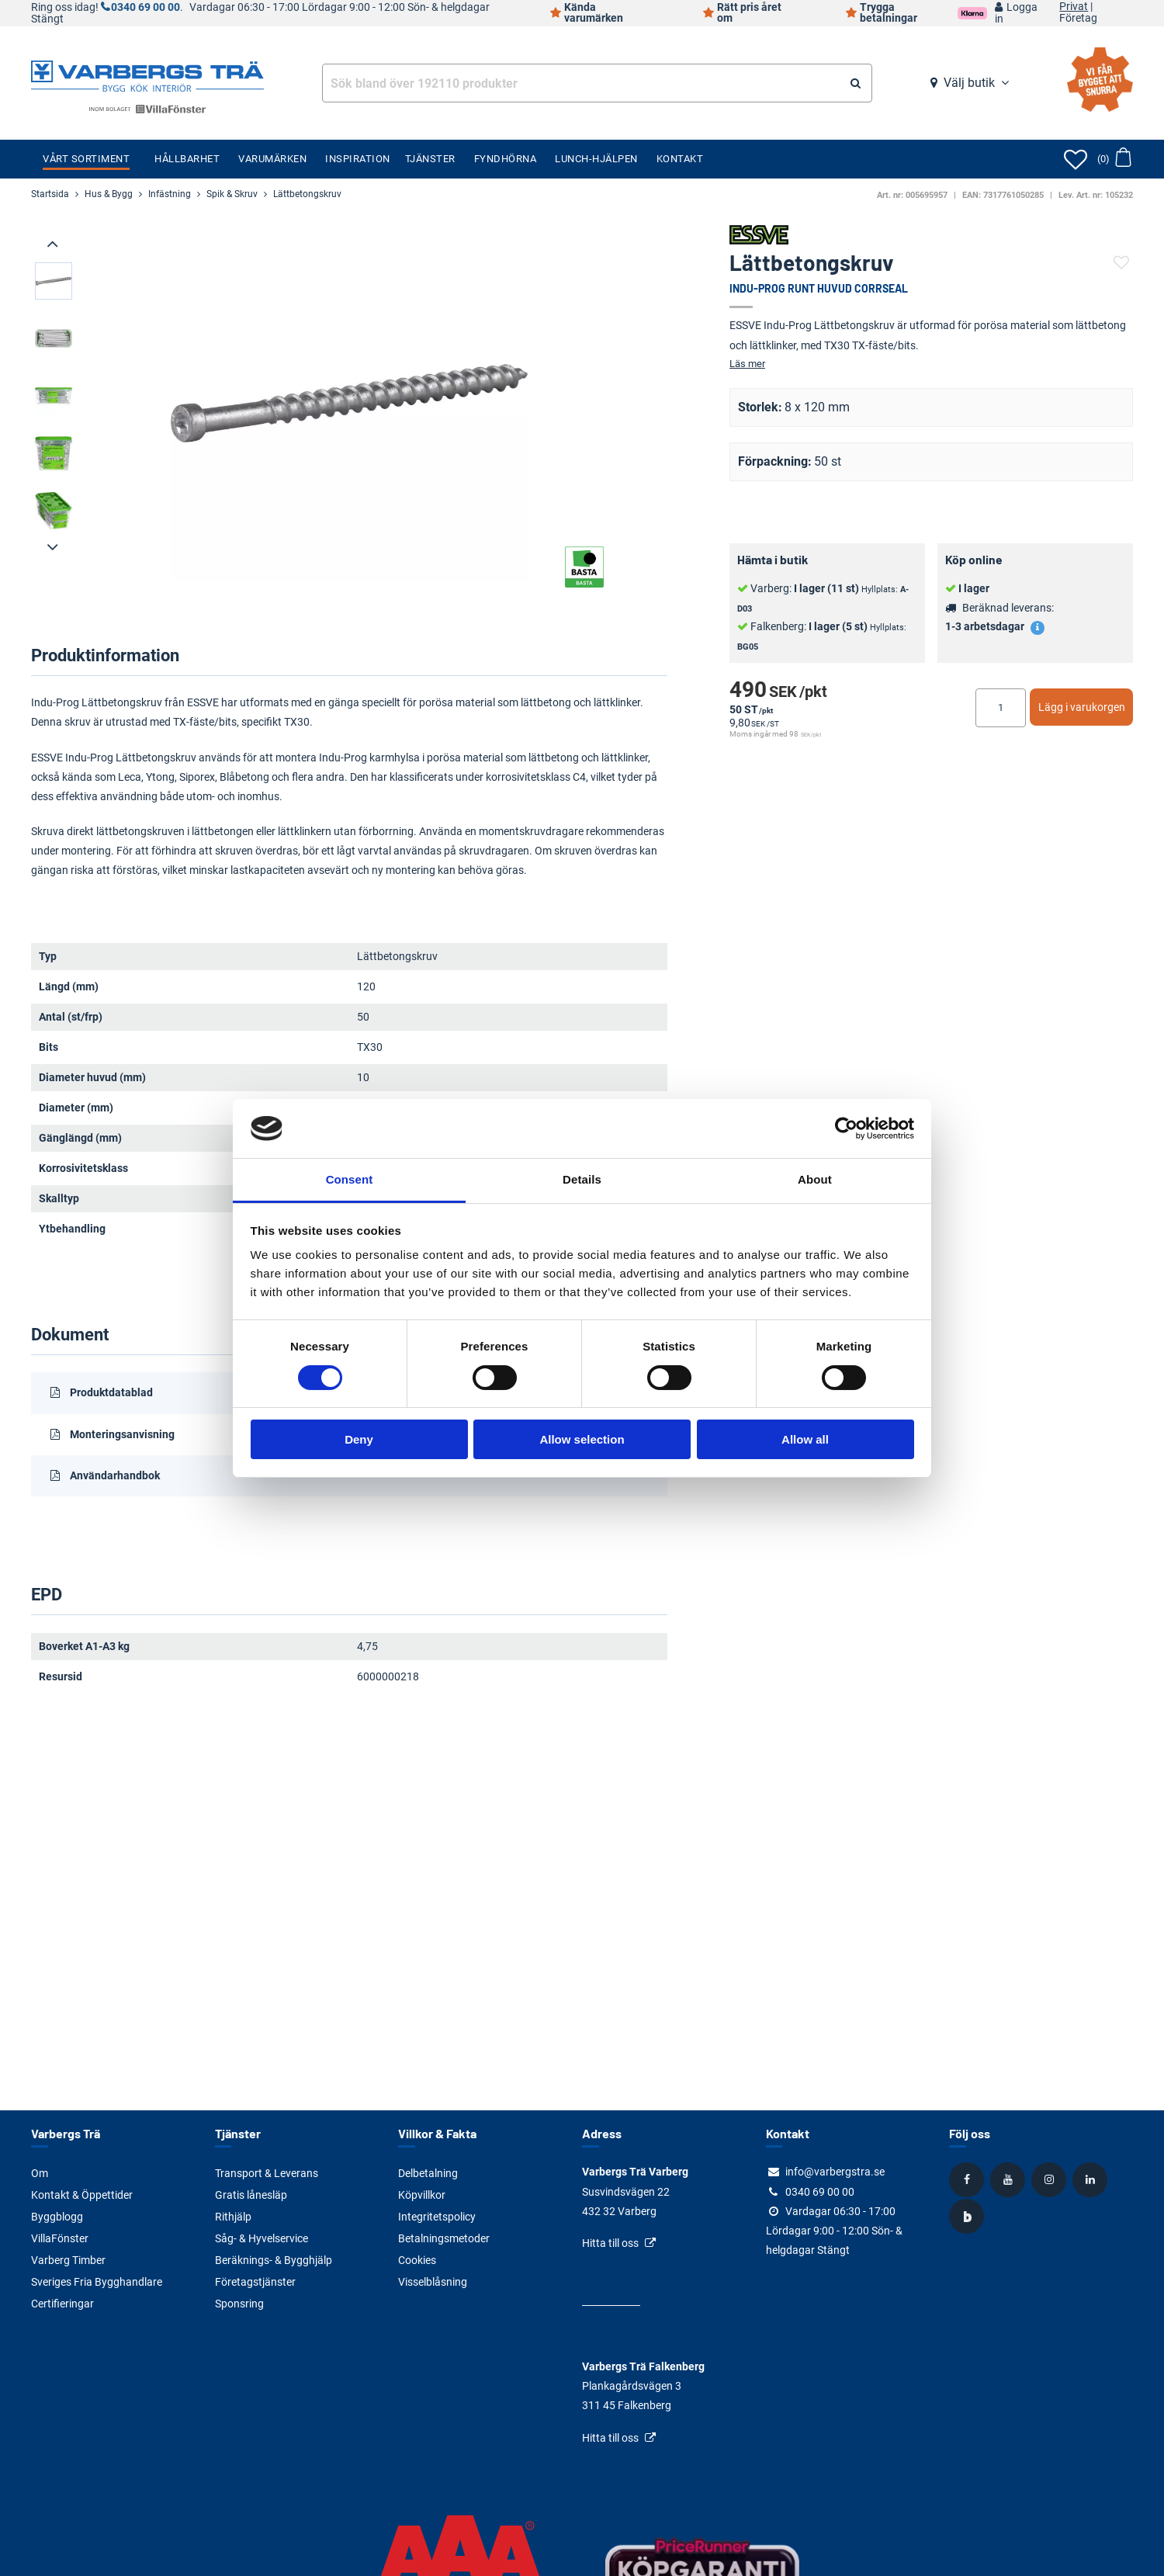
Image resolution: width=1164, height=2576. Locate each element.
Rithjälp (233, 2216)
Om (39, 2173)
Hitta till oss (610, 2243)
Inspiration (357, 159)
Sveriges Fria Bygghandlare (96, 2282)
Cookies (417, 2260)
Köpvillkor (421, 2195)
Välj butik (969, 82)
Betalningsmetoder (444, 2238)
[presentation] (53, 244)
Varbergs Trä (65, 2133)
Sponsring (239, 2303)
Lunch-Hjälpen (596, 159)
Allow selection (581, 1439)
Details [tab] (582, 1179)
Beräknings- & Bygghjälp (273, 2260)
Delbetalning (428, 2173)
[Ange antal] (1000, 707)
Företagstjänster (255, 2282)
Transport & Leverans (266, 2173)
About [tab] (815, 1179)
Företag (1078, 18)
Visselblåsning (432, 2282)
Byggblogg (57, 2216)
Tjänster (430, 159)
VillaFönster (59, 2238)
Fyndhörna (505, 159)
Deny (359, 1439)
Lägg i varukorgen (1081, 707)
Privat (1073, 7)
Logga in (1016, 13)
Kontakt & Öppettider (82, 2195)
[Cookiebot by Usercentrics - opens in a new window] (846, 1128)
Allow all (805, 1439)
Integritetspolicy (437, 2216)
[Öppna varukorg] (1114, 159)
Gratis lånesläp (251, 2195)
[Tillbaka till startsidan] (147, 74)
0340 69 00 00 (145, 7)
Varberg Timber (68, 2260)
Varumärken (272, 159)
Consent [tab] (349, 1179)
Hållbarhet (187, 159)
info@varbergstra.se (835, 2171)
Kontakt (680, 159)
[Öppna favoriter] (1075, 159)
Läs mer (747, 363)
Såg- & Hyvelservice (261, 2238)
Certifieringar (62, 2303)
